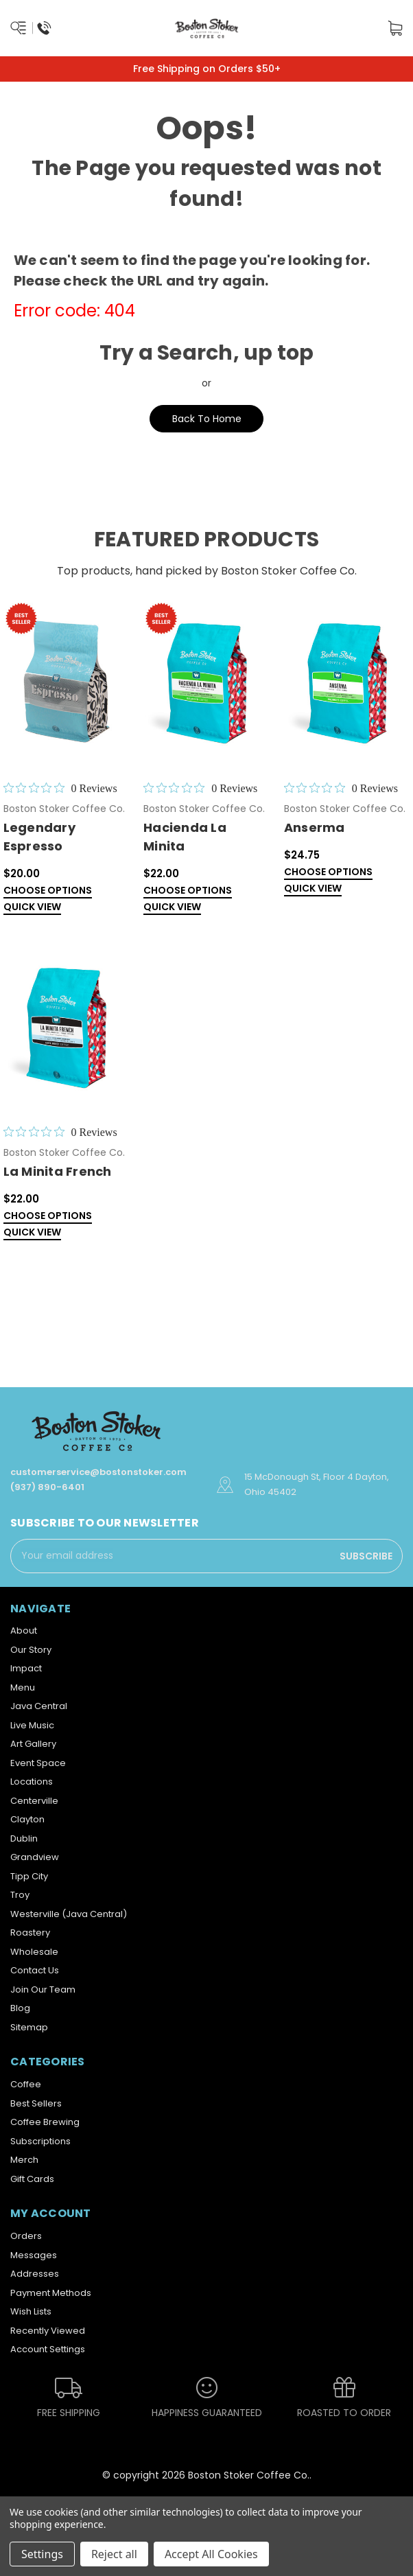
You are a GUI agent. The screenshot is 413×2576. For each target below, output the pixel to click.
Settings (42, 2554)
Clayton (27, 1819)
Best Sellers (36, 2103)
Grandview (34, 1857)
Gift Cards (32, 2178)
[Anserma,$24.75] (347, 682)
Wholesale (34, 1951)
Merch (24, 2159)
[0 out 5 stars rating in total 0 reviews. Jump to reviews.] (60, 788)
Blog (20, 2008)
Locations (31, 1781)
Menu (22, 1687)
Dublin (24, 1838)
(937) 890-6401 (47, 1487)
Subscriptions (40, 2141)
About (23, 1630)
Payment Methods (50, 2292)
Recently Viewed (47, 2330)
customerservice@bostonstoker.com (98, 1471)
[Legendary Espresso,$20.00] (66, 682)
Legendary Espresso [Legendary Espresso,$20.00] (39, 837)
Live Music (32, 1725)
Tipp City (29, 1876)
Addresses (34, 2273)
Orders (26, 2235)
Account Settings (47, 2349)
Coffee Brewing (45, 2121)
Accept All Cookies (211, 2554)
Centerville (34, 1800)
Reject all (114, 2554)
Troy (20, 1894)
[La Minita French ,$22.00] (66, 1026)
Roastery (30, 1932)
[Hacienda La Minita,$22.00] (206, 682)
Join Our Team (42, 1989)
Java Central (38, 1706)
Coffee (25, 2084)
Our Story (30, 1649)
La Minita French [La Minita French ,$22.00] (57, 1171)
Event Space (38, 1762)
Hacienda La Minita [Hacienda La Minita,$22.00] (184, 837)
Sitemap (29, 2027)
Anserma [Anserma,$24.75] (314, 827)
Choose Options (47, 891)
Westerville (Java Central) (68, 1914)
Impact (26, 1668)
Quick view (32, 908)
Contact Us (34, 1970)
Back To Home (206, 419)
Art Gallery (33, 1743)
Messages (33, 2255)
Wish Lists (30, 2311)
